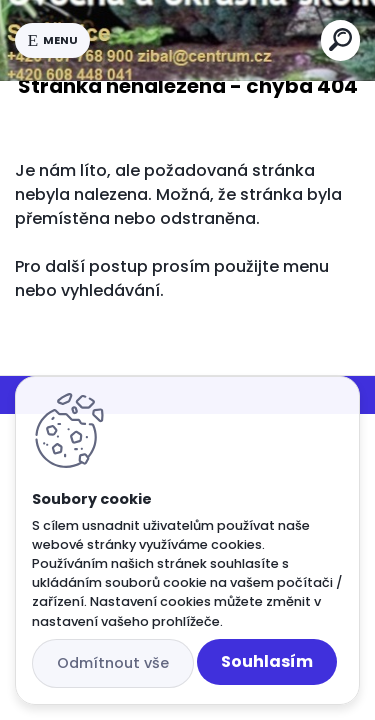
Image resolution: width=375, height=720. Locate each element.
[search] (340, 39)
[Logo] (206, 40)
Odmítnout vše (113, 663)
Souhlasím (267, 661)
